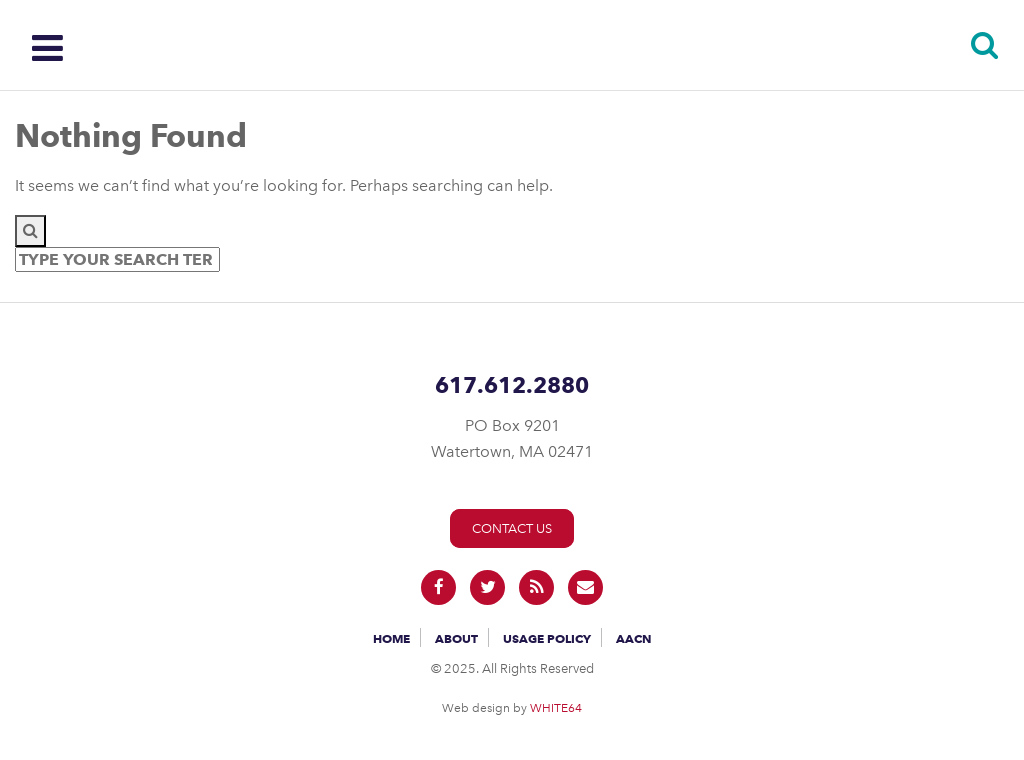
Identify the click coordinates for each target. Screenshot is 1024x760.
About (456, 638)
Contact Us (512, 528)
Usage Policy (547, 638)
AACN (633, 638)
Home (391, 638)
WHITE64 (556, 708)
